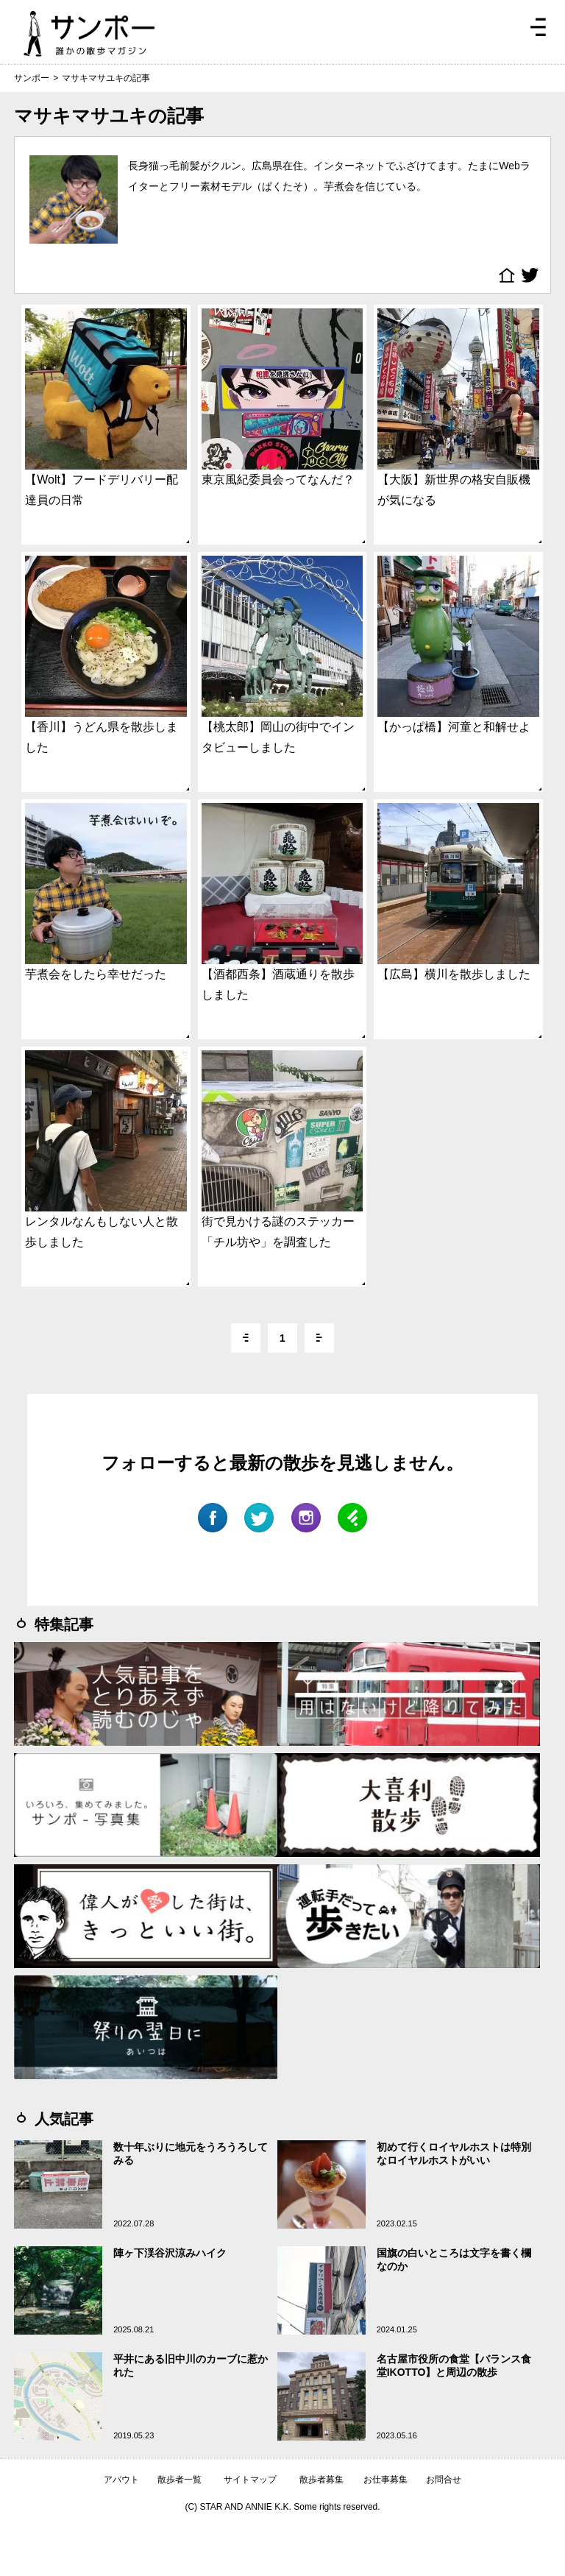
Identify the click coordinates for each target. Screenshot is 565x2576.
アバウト (121, 2479)
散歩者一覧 (179, 2479)
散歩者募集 (321, 2479)
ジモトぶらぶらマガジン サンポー (89, 34)
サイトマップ (250, 2479)
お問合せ (443, 2479)
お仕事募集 (385, 2479)
